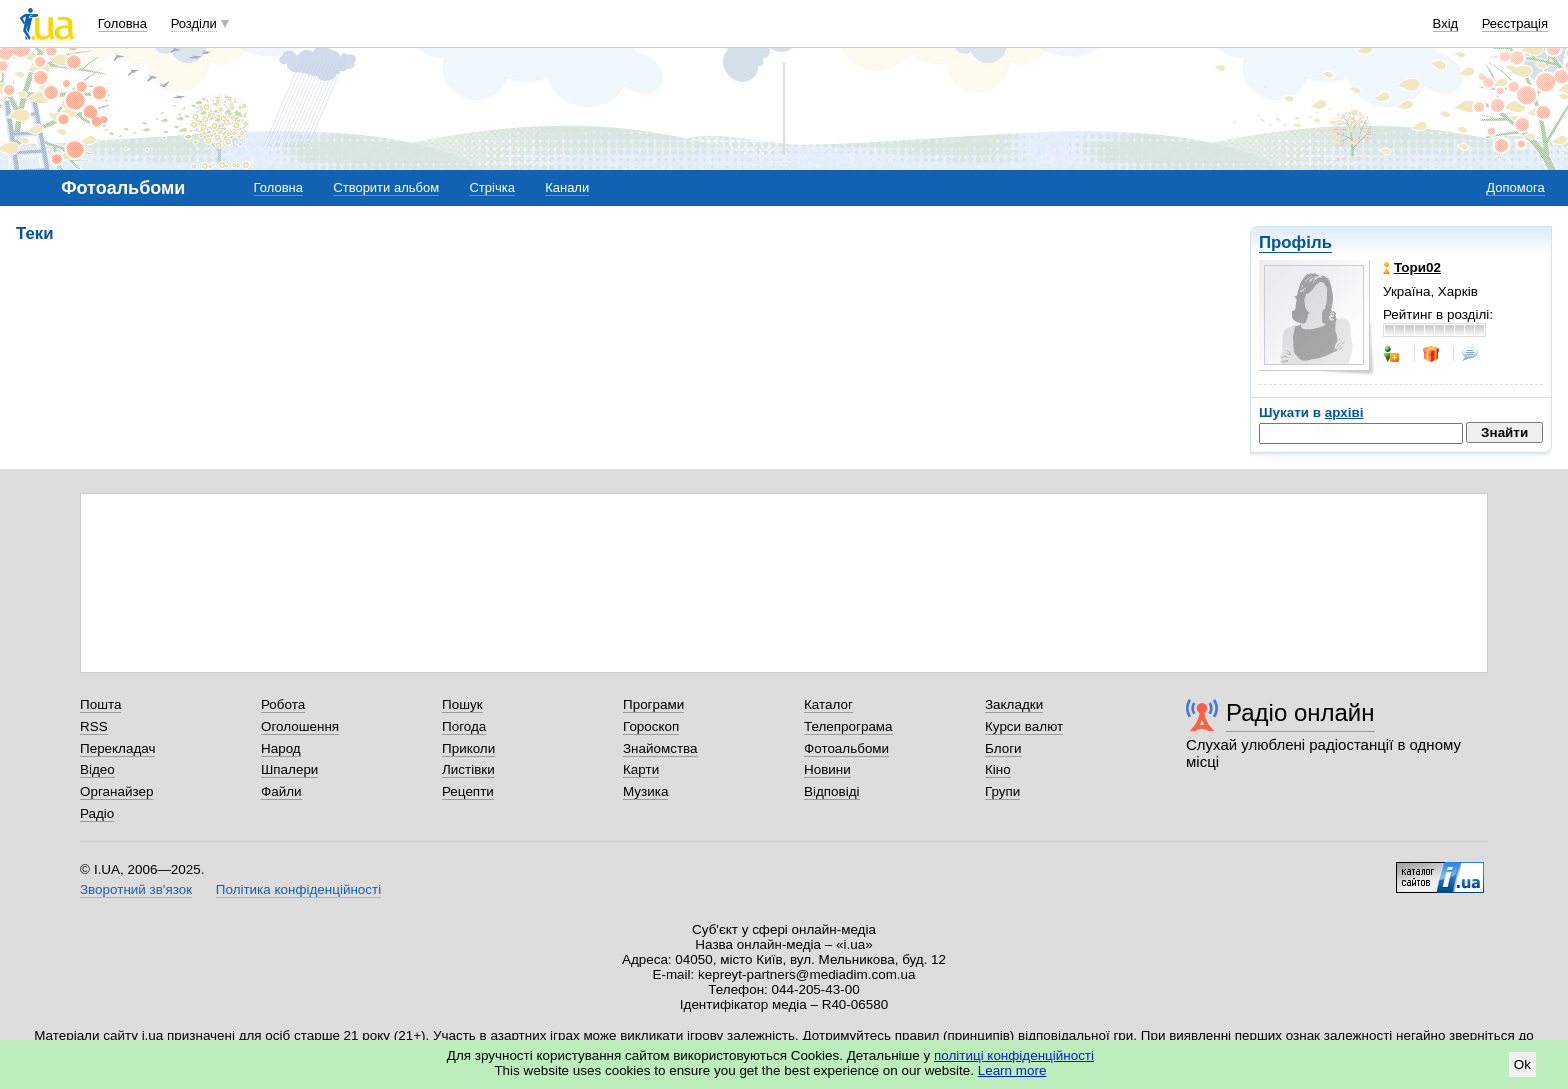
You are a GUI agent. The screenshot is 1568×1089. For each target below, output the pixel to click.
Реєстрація (1515, 23)
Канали (567, 187)
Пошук (462, 704)
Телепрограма (848, 726)
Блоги (1003, 748)
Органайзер (116, 791)
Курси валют (1024, 726)
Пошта (100, 704)
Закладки (1014, 704)
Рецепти (468, 791)
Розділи (194, 23)
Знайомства (660, 748)
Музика (645, 791)
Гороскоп (651, 726)
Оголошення (300, 726)
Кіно (998, 769)
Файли (281, 791)
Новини (827, 769)
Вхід (1446, 23)
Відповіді (832, 791)
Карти (641, 769)
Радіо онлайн (1300, 712)
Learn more (1012, 1070)
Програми (653, 704)
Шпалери (289, 769)
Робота (283, 704)
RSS (94, 726)
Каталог (828, 704)
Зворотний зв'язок (136, 889)
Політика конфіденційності (298, 889)
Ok (1522, 1064)
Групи (1002, 791)
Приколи (468, 748)
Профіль (1295, 242)
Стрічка (491, 187)
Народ (281, 748)
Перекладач (117, 748)
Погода (464, 726)
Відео (97, 769)
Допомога (1515, 187)
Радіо (97, 813)
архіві (1344, 412)
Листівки (468, 769)
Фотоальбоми (846, 748)
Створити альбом (386, 187)
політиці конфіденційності (1014, 1055)
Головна (122, 23)
